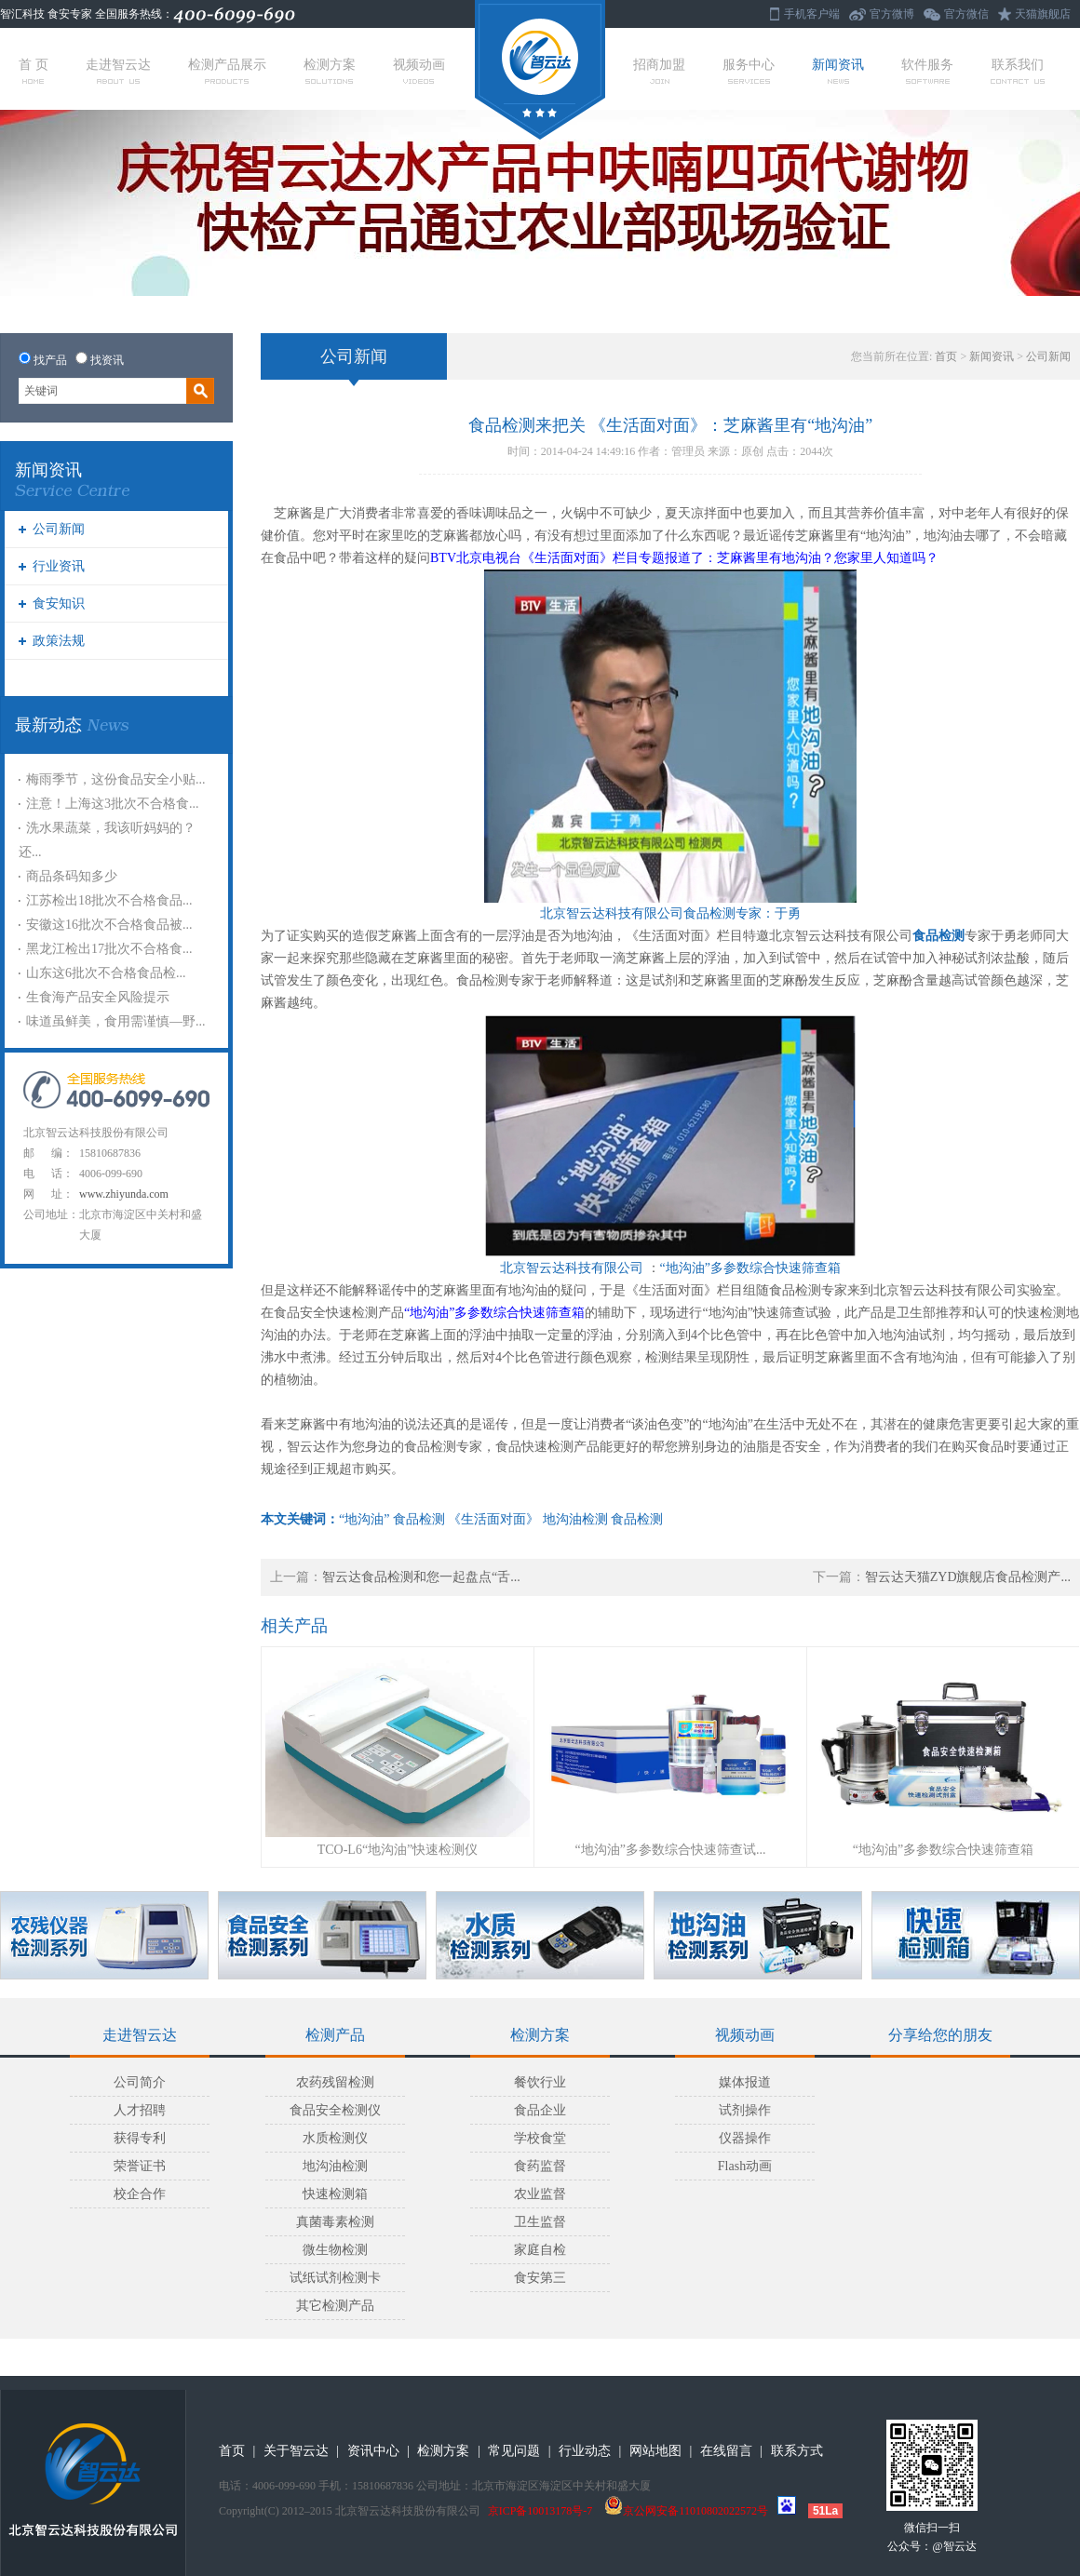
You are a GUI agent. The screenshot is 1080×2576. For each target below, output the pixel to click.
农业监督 (540, 2194)
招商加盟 (659, 71)
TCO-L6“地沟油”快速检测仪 (398, 1850)
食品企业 (540, 2110)
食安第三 (540, 2278)
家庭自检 (540, 2250)
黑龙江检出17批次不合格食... (109, 949)
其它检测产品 (335, 2306)
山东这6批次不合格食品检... (106, 973)
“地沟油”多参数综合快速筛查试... (670, 1850)
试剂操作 (745, 2110)
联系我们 (1018, 71)
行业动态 (585, 2451)
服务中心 (748, 71)
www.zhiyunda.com (124, 1194)
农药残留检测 (335, 2082)
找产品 (50, 360)
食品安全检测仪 (335, 2110)
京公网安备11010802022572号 (686, 2510)
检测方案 (330, 71)
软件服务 (927, 71)
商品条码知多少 (71, 876)
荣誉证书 (140, 2166)
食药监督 (540, 2166)
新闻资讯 (838, 71)
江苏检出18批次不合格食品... (109, 900)
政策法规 (59, 641)
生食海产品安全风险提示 (97, 997)
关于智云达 (296, 2451)
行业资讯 (59, 566)
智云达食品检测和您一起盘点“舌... (421, 1577)
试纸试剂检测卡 (335, 2278)
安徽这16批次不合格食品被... (109, 925)
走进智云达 (118, 71)
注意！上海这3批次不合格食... (112, 804)
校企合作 (140, 2194)
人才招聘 (140, 2110)
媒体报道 (745, 2082)
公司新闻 (59, 529)
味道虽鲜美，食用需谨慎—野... (116, 1021)
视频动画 (419, 71)
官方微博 (892, 13)
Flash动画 (745, 2166)
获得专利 (140, 2138)
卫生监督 (540, 2222)
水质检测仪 (335, 2138)
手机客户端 (812, 13)
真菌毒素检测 (335, 2222)
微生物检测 (335, 2250)
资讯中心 (373, 2451)
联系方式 (797, 2451)
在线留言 (726, 2451)
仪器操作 (745, 2138)
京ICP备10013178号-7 (540, 2510)
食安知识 (59, 603)
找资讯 (107, 360)
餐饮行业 (540, 2082)
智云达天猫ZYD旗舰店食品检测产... (968, 1577)
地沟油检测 (335, 2166)
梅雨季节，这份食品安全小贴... (116, 779)
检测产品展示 (227, 71)
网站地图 (655, 2451)
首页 (946, 356)
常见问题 (514, 2451)
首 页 (33, 71)
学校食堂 (540, 2138)
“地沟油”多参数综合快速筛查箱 (943, 1850)
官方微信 (966, 13)
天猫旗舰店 (1043, 13)
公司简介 (140, 2082)
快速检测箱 (335, 2194)
